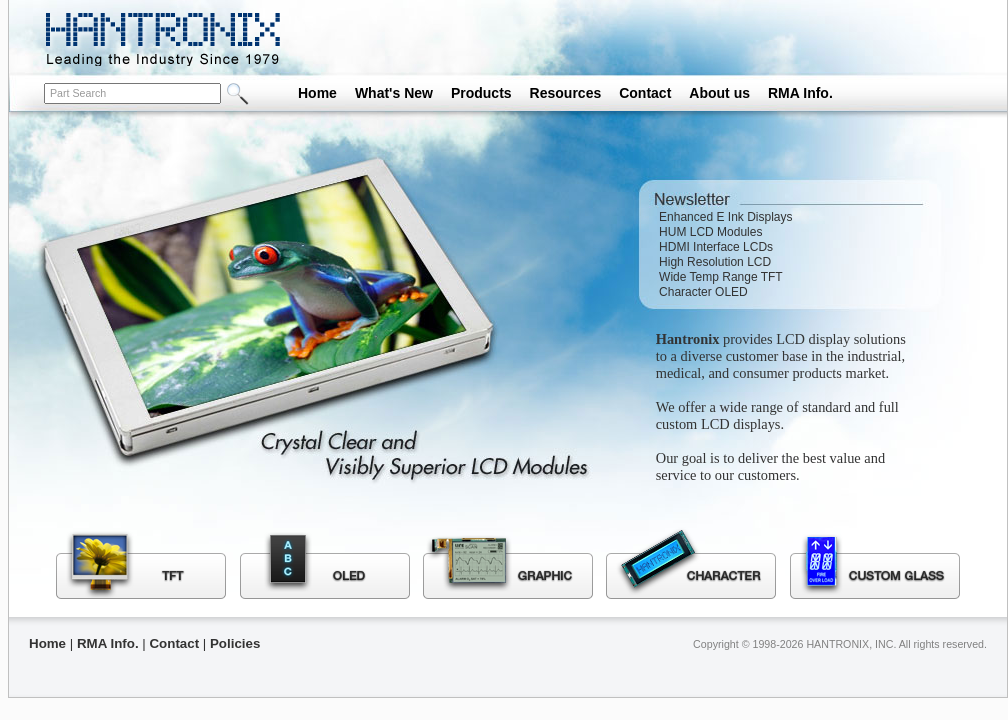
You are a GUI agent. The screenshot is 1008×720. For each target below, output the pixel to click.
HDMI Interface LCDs (716, 247)
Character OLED (703, 292)
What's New (394, 93)
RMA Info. (800, 93)
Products (481, 93)
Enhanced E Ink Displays (725, 217)
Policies (235, 643)
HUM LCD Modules (710, 232)
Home (317, 93)
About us (719, 93)
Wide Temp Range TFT (721, 277)
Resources (566, 93)
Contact (645, 93)
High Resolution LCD (715, 262)
